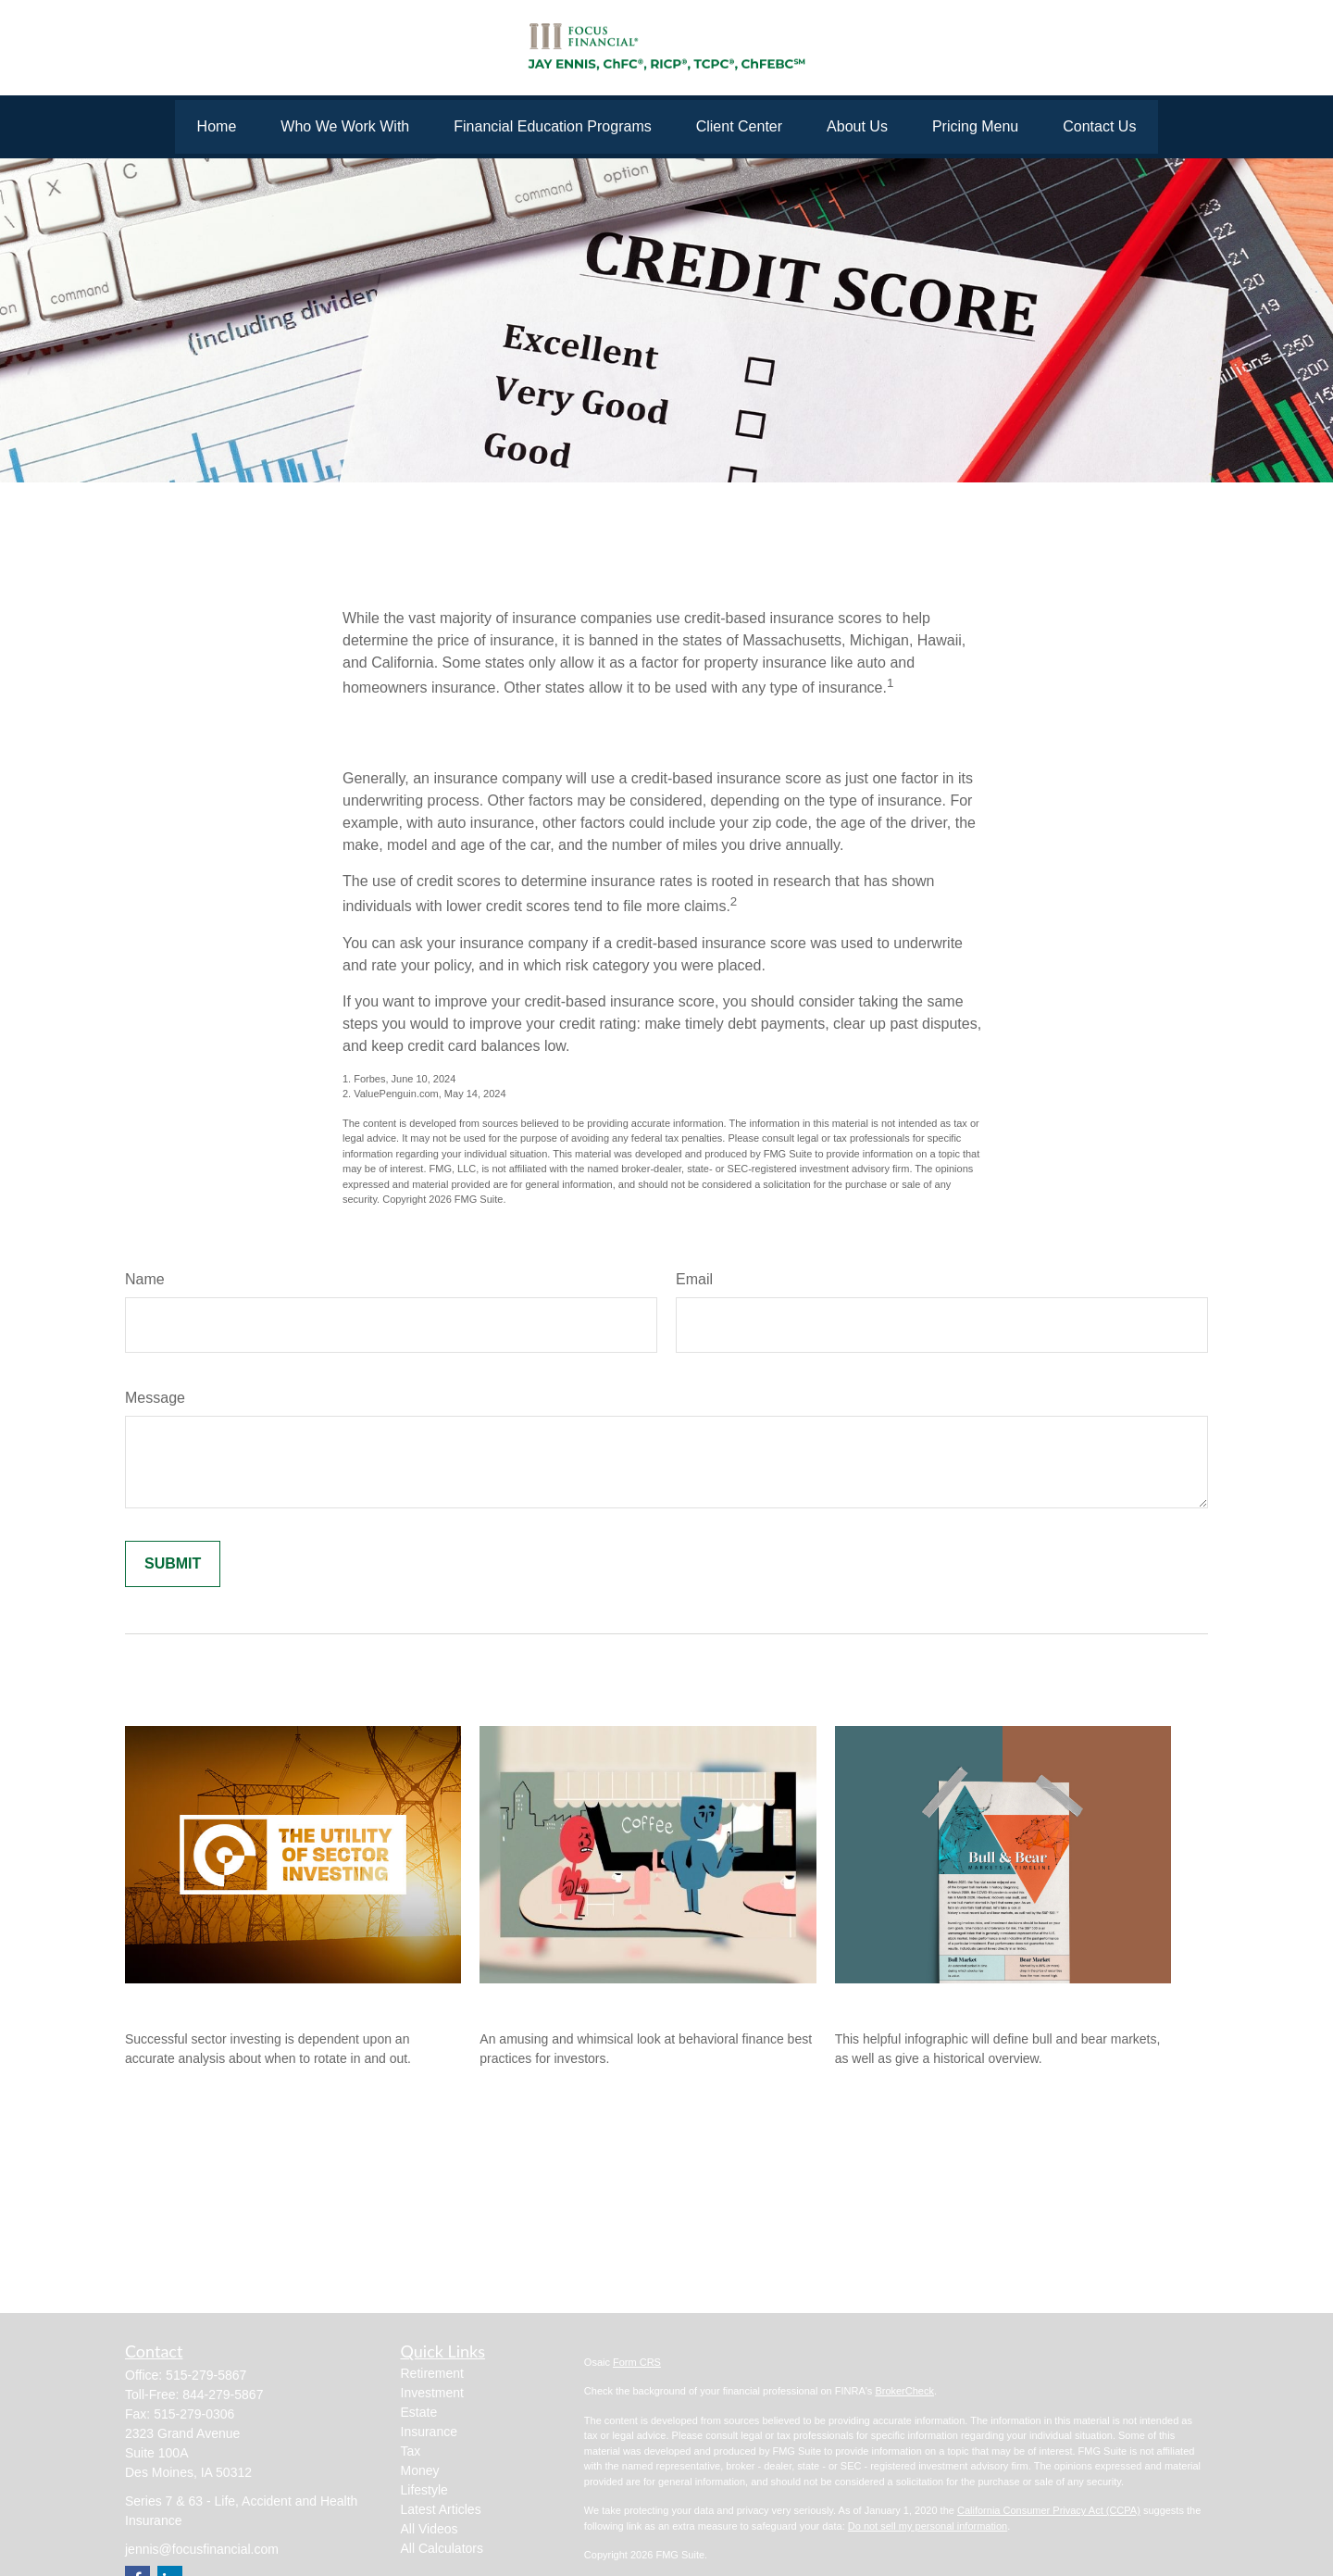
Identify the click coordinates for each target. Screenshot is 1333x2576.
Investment (432, 2392)
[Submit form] (172, 1564)
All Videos (429, 2528)
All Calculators (442, 2548)
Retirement (432, 2373)
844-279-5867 (222, 2394)
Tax (411, 2451)
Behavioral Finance (551, 2002)
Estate (419, 2412)
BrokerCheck (904, 2390)
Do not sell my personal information (927, 2526)
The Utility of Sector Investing (238, 2002)
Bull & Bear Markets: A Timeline (954, 2002)
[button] (217, 127)
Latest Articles (441, 2509)
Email (694, 1279)
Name (145, 1279)
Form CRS (637, 2362)
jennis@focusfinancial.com (202, 2549)
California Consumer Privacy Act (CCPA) (1048, 2510)
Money (420, 2470)
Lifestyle (424, 2489)
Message (155, 1398)
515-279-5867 (206, 2375)
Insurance (429, 2431)
